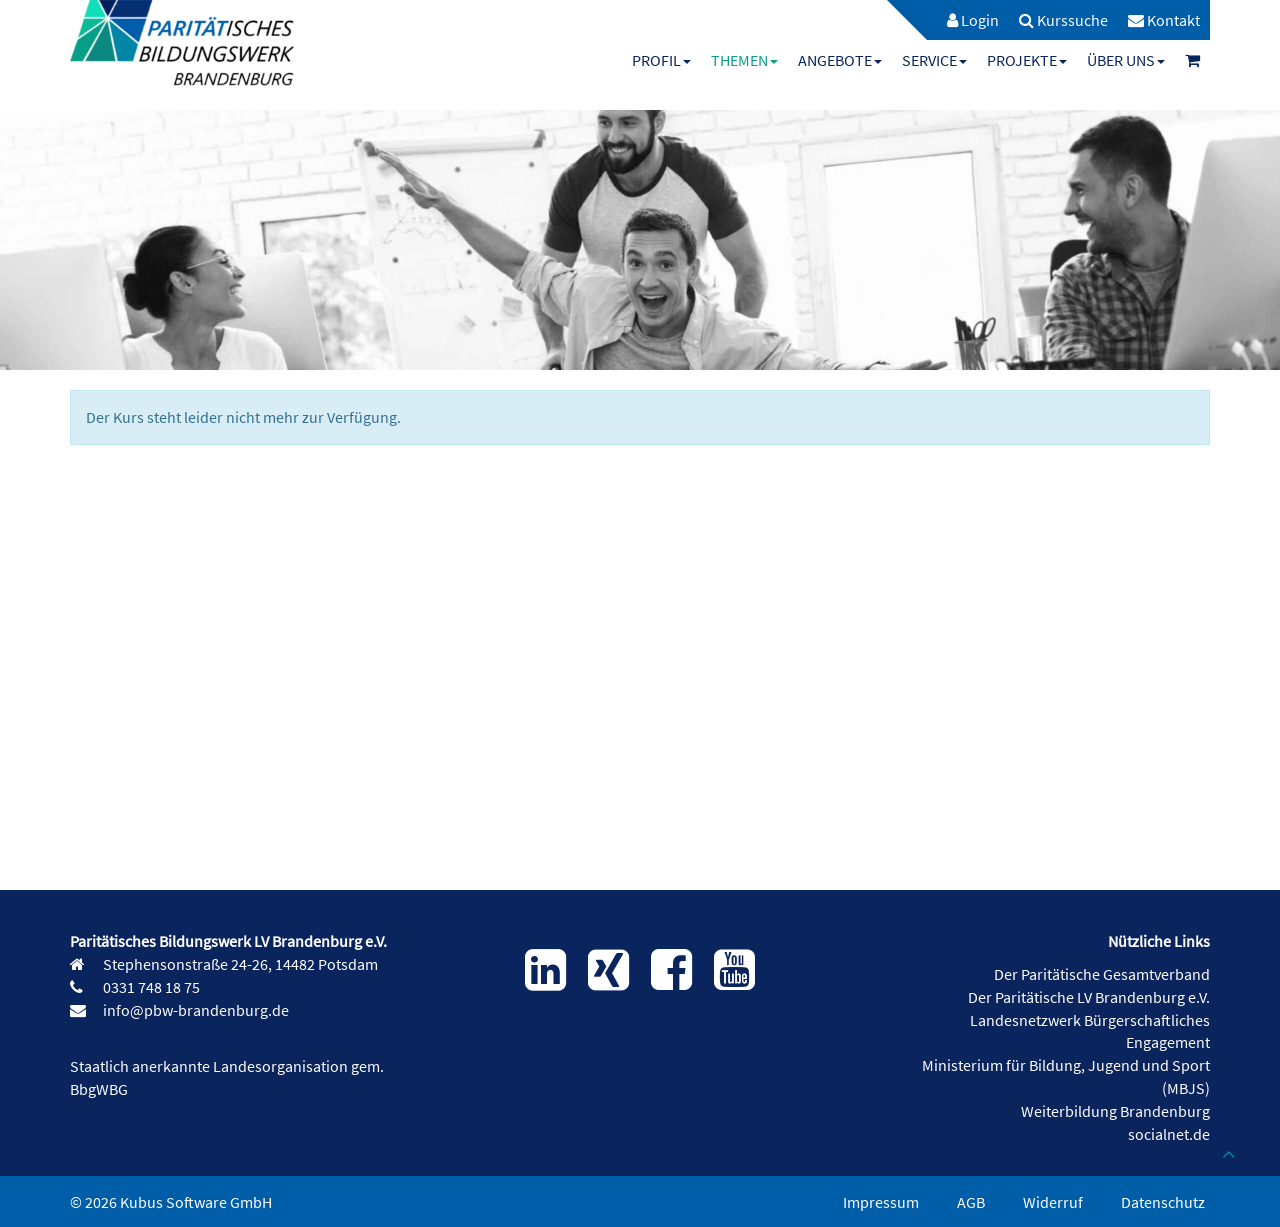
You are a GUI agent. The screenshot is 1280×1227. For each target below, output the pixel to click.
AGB (971, 1202)
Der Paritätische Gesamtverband (1102, 974)
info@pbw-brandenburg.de (194, 1010)
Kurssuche (1063, 20)
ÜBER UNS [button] (1126, 60)
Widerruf (1053, 1202)
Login (973, 20)
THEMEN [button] (744, 60)
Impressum (881, 1202)
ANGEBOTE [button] (840, 60)
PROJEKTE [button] (1027, 60)
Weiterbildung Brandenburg (1115, 1111)
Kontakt (1164, 20)
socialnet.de (1169, 1134)
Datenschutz (1163, 1202)
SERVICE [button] (934, 60)
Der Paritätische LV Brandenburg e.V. (1089, 997)
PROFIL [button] (661, 60)
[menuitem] (963, 20)
